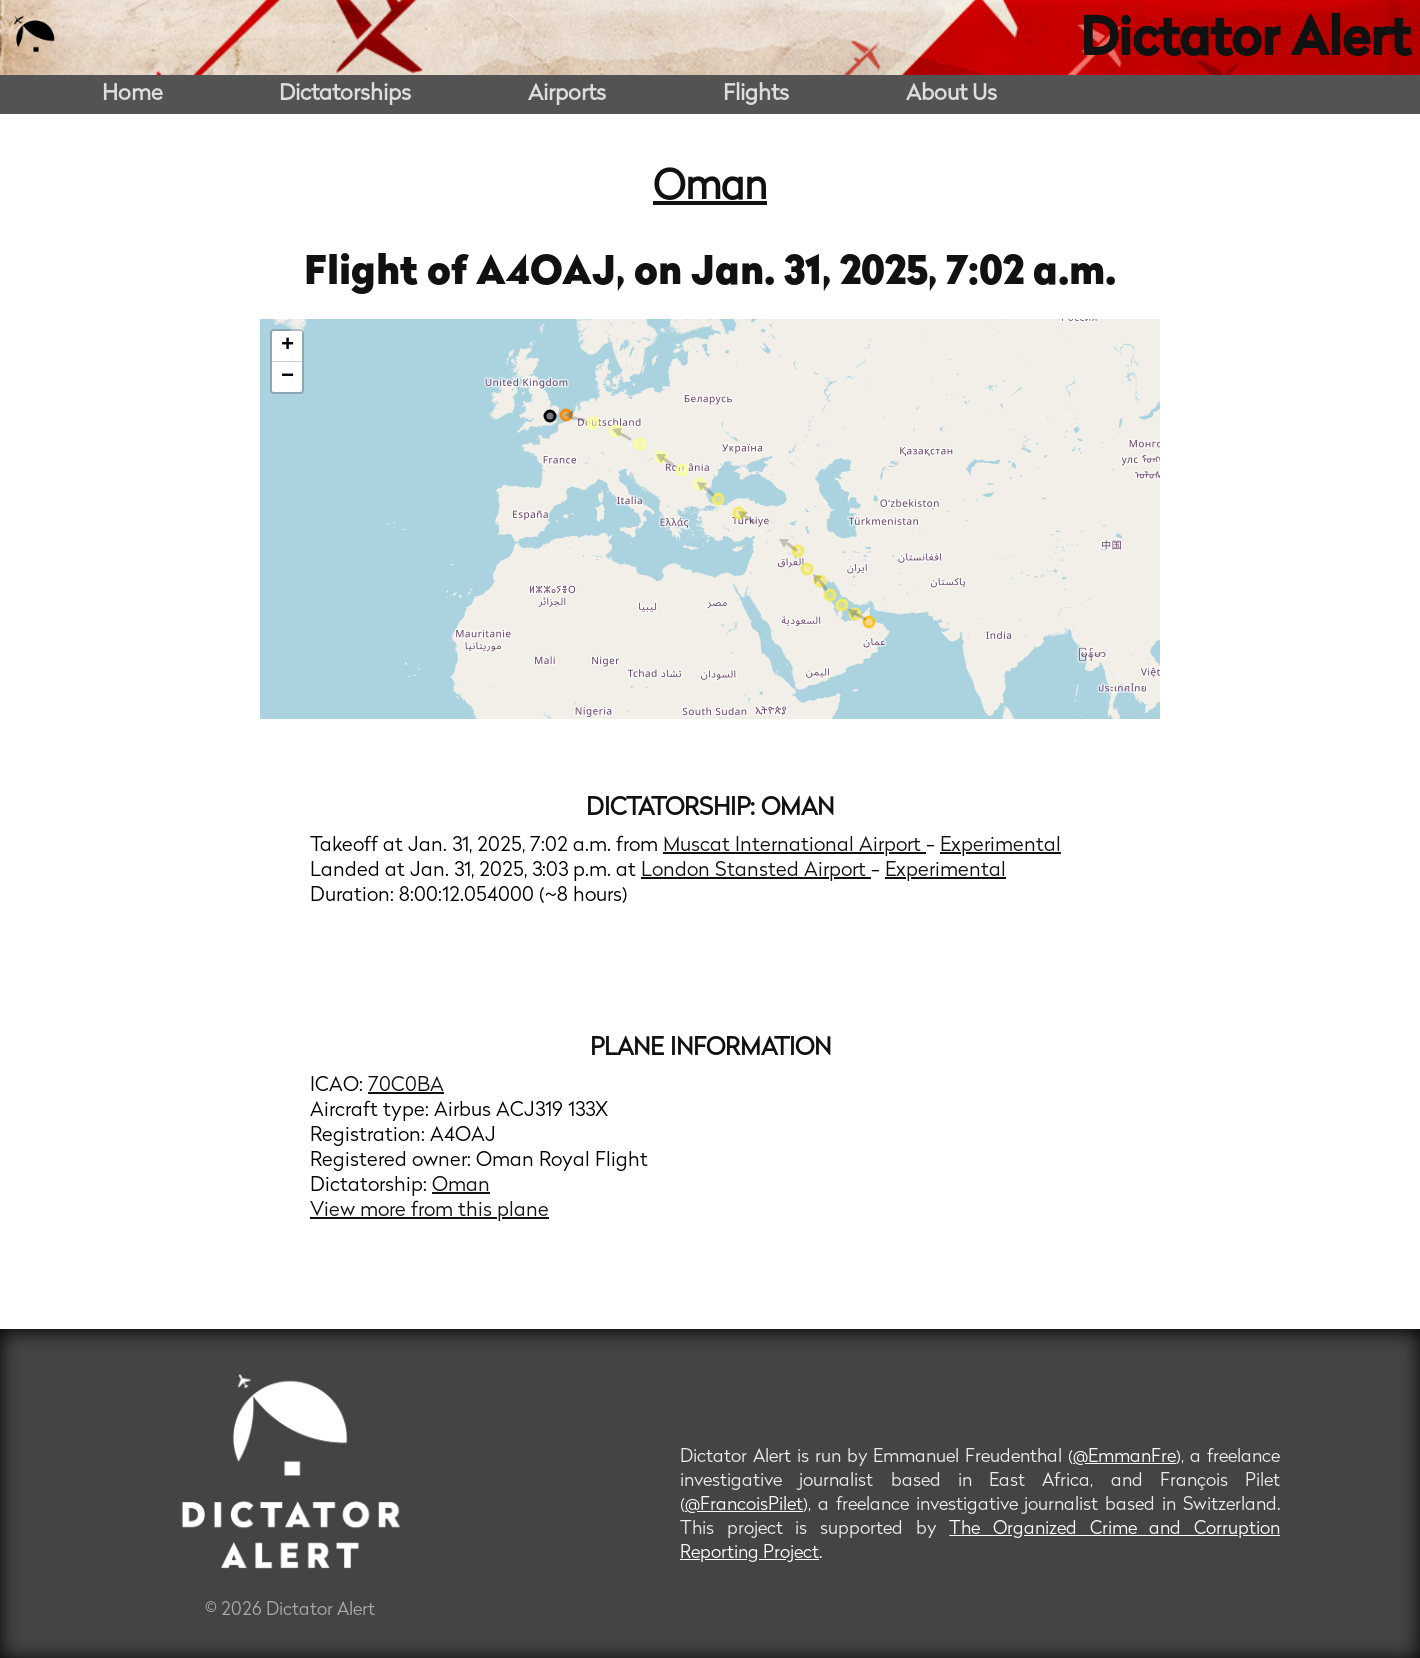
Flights (756, 94)
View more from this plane (429, 1211)
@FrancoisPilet (744, 1505)
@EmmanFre (1124, 1457)
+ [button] (287, 346)
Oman (710, 189)
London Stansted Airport (756, 871)
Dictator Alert (1245, 42)
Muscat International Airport (794, 846)
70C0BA (406, 1086)
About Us (951, 94)
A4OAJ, (555, 274)
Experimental (1000, 846)
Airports (567, 94)
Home (132, 94)
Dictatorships (345, 94)
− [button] (287, 377)
